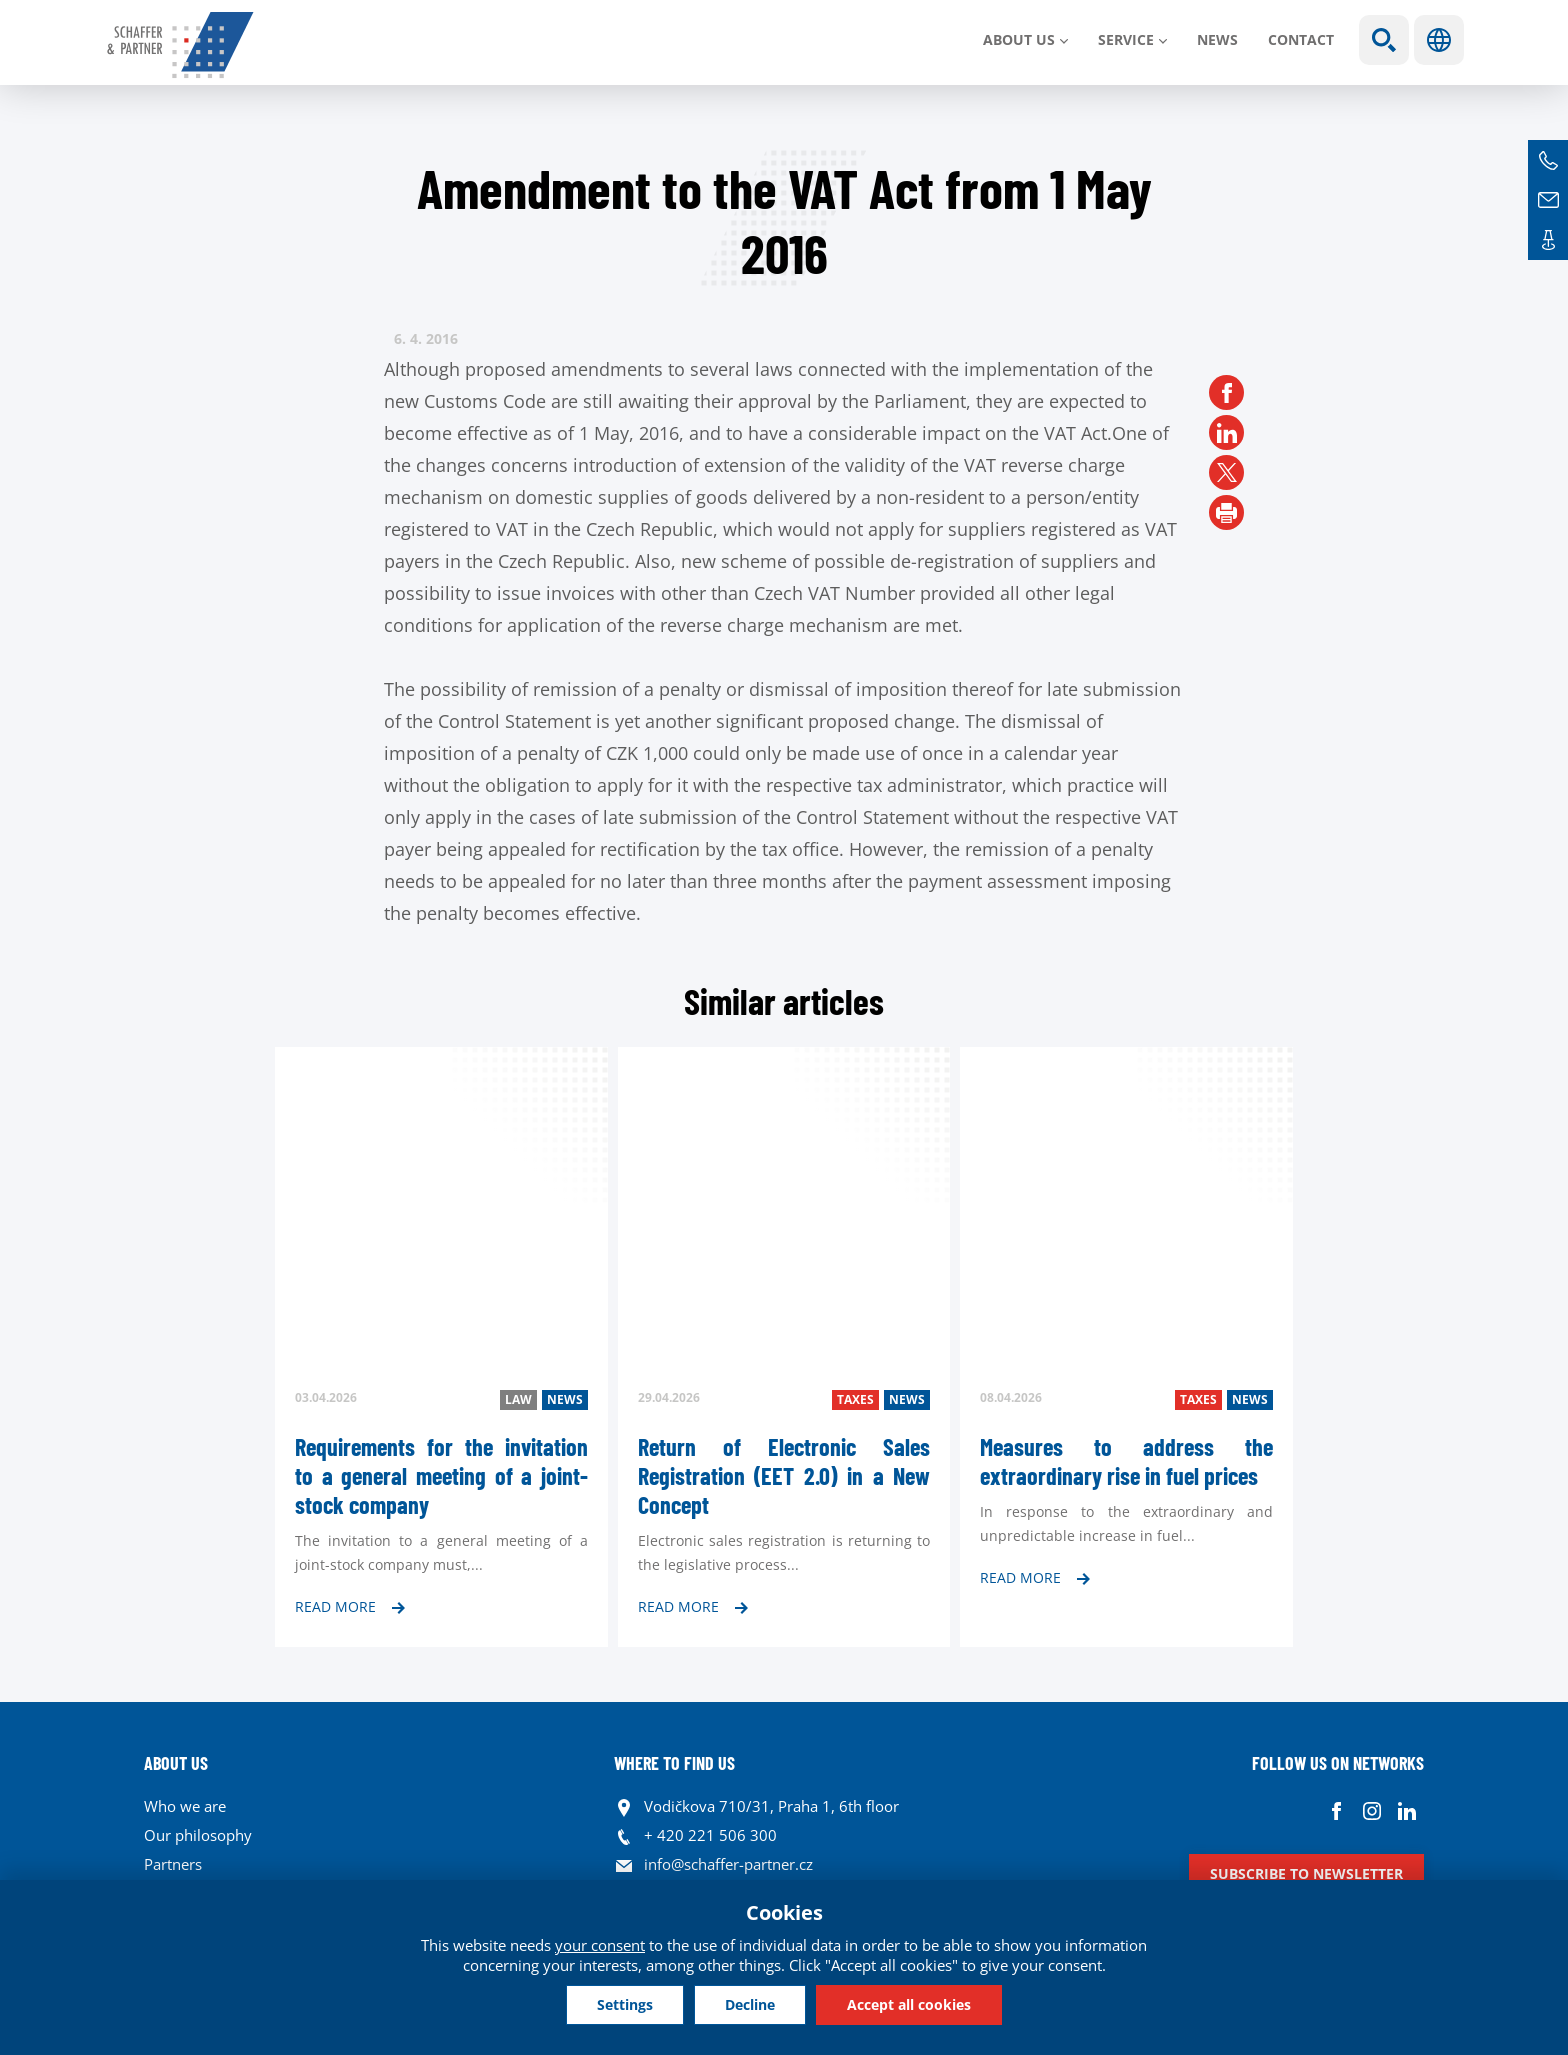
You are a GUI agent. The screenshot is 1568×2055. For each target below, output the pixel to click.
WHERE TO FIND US (674, 1763)
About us (1019, 39)
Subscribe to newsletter (1306, 1873)
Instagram (1371, 1811)
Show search (1384, 40)
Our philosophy (198, 1835)
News (1217, 39)
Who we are (185, 1806)
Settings (625, 2004)
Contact (1301, 39)
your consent (600, 1945)
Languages (1439, 40)
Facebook (1336, 1811)
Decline (750, 2004)
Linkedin (1406, 1811)
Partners (173, 1864)
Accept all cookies (909, 2004)
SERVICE (1126, 39)
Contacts (1548, 240)
